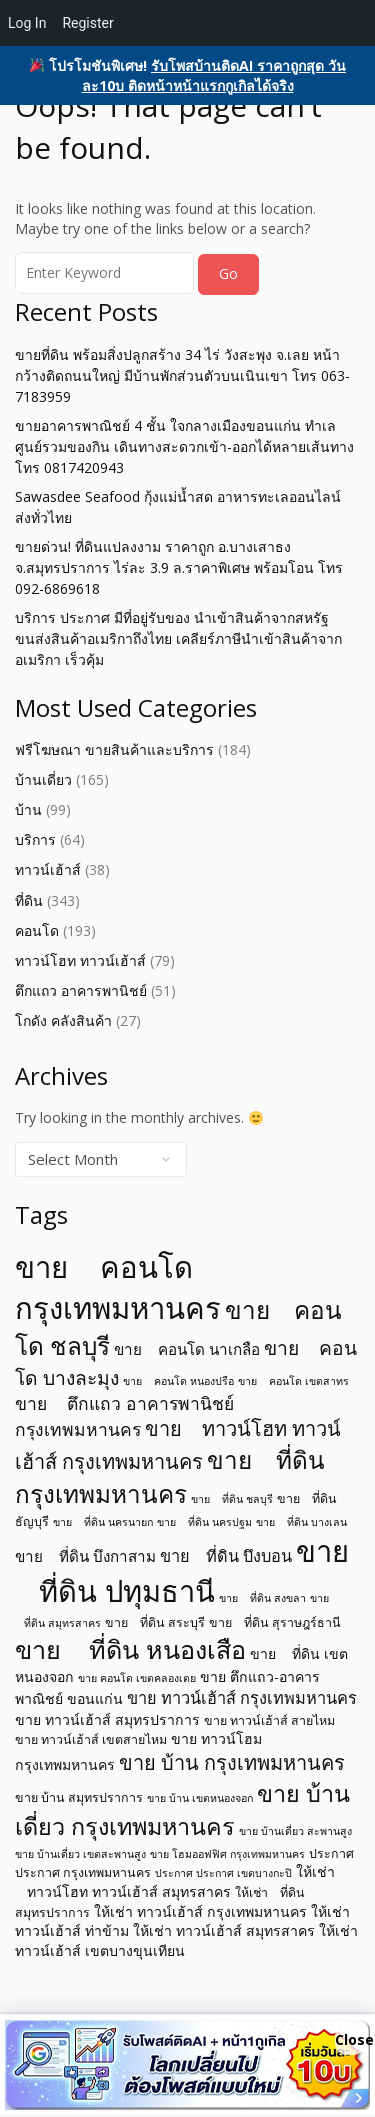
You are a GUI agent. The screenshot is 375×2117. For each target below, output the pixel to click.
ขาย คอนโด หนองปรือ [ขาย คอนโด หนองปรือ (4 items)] (178, 1381)
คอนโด (37, 930)
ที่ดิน (29, 900)
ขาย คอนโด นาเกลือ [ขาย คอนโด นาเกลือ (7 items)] (187, 1349)
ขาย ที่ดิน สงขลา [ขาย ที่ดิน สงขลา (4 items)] (262, 1598)
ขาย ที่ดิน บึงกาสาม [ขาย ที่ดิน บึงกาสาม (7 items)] (85, 1556)
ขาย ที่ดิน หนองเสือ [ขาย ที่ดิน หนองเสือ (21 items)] (130, 1649)
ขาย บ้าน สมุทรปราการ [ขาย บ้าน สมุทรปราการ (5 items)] (79, 1797)
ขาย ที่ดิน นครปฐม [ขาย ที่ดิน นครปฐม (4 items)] (204, 1522)
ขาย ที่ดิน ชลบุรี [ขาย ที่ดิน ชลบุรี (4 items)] (232, 1499)
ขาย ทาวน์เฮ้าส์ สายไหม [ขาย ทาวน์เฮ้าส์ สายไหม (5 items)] (269, 1720)
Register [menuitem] (87, 23)
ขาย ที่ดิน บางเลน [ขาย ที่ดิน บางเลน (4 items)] (301, 1522)
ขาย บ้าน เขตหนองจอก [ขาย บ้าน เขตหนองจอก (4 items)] (200, 1798)
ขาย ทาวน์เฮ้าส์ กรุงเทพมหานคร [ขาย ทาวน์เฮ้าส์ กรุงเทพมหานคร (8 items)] (242, 1698)
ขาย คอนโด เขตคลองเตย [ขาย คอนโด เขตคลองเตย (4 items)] (137, 1678)
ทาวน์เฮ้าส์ (48, 869)
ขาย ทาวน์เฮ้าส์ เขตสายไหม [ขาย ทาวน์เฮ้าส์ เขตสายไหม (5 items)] (91, 1739)
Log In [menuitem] (27, 23)
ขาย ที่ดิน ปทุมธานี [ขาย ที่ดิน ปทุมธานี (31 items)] (182, 1571)
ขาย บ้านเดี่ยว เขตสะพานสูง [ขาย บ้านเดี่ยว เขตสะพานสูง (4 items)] (80, 1854)
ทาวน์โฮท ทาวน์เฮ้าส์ (80, 960)
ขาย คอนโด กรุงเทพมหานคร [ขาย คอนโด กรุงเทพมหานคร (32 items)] (118, 1287)
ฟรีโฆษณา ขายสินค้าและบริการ (114, 749)
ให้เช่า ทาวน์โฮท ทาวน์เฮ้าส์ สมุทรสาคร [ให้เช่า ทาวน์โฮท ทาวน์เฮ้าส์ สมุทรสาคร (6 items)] (175, 1881)
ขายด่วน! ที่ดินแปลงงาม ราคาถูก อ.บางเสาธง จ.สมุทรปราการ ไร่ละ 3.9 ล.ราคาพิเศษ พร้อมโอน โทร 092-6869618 (179, 567)
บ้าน (28, 809)
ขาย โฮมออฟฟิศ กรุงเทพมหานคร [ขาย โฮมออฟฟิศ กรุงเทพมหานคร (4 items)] (227, 1854)
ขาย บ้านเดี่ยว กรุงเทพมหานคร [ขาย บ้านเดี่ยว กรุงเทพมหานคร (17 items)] (182, 1809)
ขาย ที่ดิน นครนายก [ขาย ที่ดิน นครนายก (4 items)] (103, 1522)
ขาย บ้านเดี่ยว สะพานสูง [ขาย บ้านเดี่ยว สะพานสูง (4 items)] (295, 1831)
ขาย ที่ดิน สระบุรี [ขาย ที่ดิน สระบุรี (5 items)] (155, 1622)
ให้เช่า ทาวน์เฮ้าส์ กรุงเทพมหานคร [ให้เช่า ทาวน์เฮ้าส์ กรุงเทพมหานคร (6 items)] (200, 1911)
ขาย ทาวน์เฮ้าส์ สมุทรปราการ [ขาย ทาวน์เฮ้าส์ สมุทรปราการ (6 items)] (107, 1719)
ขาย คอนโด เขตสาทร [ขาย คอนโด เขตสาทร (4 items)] (293, 1381)
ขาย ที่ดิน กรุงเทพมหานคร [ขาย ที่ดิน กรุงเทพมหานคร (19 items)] (170, 1476)
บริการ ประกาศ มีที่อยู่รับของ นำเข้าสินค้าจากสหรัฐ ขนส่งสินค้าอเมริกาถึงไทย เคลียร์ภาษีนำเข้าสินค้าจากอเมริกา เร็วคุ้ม (178, 638)
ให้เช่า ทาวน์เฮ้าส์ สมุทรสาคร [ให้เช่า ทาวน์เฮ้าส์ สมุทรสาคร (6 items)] (224, 1930)
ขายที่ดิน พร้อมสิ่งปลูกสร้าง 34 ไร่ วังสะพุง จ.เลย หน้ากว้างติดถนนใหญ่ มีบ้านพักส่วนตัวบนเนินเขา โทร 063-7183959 (182, 375)
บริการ (35, 839)
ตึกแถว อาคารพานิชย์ (81, 990)
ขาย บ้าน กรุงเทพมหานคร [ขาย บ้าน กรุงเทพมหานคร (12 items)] (232, 1762)
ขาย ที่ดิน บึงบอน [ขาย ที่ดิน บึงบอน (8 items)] (226, 1556)
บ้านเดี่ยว (43, 779)
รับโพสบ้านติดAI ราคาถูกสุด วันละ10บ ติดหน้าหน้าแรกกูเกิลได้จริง (214, 75)
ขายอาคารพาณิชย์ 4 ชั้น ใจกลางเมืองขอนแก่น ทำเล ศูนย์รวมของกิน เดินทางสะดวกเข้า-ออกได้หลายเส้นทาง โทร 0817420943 (184, 446)
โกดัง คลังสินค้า (63, 1020)
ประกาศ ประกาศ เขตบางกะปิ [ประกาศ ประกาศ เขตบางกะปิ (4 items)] (223, 1873)
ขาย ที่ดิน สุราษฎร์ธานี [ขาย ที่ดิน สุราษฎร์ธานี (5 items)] (275, 1622)
